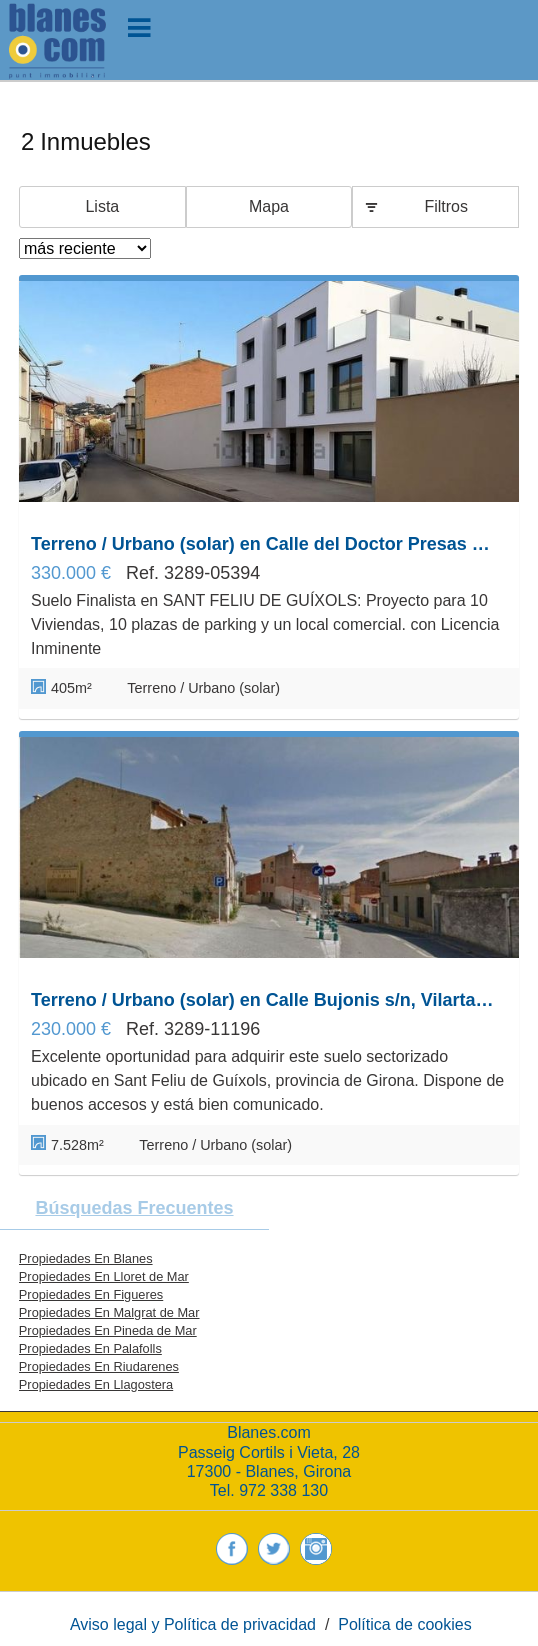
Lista (102, 206)
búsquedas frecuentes (134, 1208)
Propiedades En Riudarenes (99, 1366)
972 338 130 (283, 1490)
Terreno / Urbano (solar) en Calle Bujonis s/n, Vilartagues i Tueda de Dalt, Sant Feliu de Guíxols (264, 1000)
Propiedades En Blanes (86, 1258)
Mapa (269, 206)
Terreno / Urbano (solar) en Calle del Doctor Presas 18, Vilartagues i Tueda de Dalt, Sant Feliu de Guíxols (264, 544)
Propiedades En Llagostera (96, 1384)
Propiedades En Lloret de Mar (104, 1276)
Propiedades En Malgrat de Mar (109, 1312)
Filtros (446, 206)
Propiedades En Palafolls (90, 1348)
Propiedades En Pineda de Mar (108, 1330)
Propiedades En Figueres (91, 1294)
